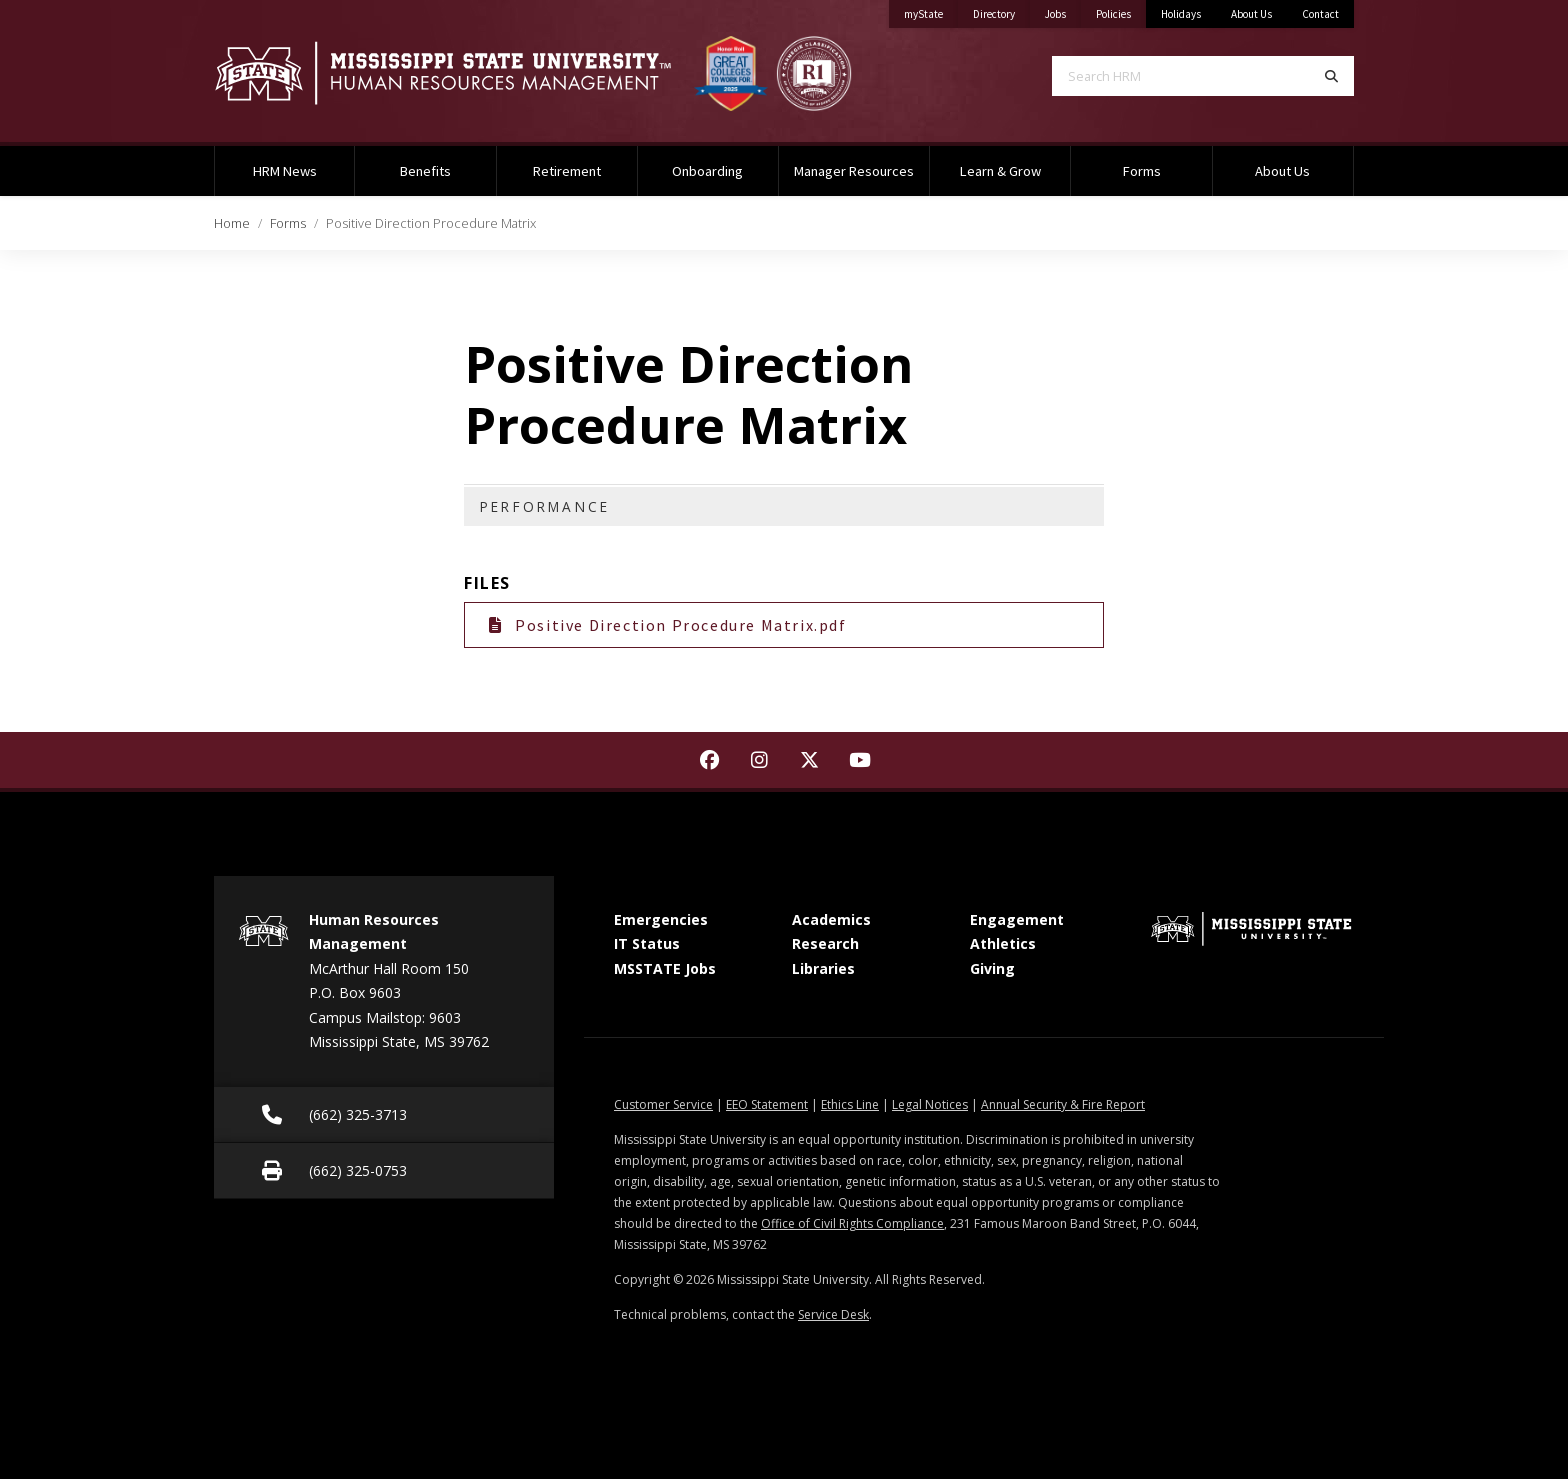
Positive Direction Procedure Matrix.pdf (668, 625)
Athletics (1003, 943)
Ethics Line (850, 1104)
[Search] (1331, 76)
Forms (1142, 171)
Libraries (823, 968)
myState (931, 10)
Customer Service (663, 1104)
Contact (1320, 14)
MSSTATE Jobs (665, 968)
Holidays (1181, 14)
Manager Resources (854, 171)
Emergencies (661, 919)
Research (825, 943)
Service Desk (833, 1314)
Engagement (1017, 919)
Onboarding (707, 171)
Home (232, 223)
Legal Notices (930, 1104)
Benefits (425, 171)
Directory (1001, 10)
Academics (831, 919)
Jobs (1063, 10)
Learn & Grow (1000, 171)
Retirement (567, 171)
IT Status (647, 943)
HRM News (285, 171)
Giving (992, 968)
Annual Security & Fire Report (1063, 1104)
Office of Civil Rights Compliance (852, 1223)
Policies (1121, 10)
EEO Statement (767, 1104)
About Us (1251, 14)
